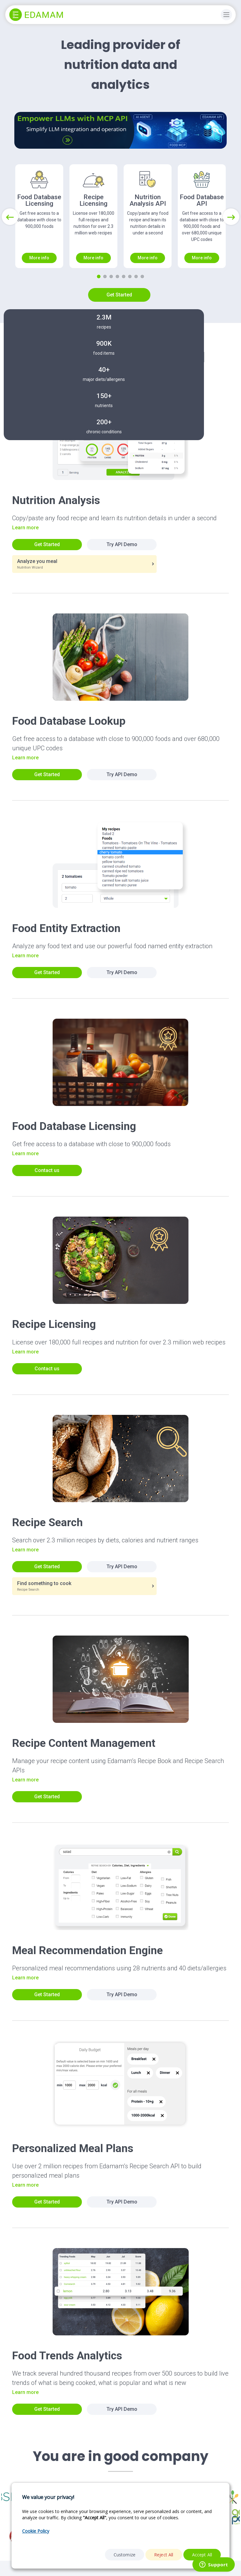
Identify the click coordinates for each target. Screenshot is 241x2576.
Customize (124, 2555)
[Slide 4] (117, 276)
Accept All (202, 2555)
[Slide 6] (130, 276)
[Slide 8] (142, 276)
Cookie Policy (35, 2531)
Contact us (47, 1170)
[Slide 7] (136, 276)
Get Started (119, 295)
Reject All (163, 2555)
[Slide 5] (123, 276)
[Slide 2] (105, 276)
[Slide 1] (99, 276)
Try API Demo (121, 544)
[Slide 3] (111, 276)
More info (39, 257)
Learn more (25, 528)
